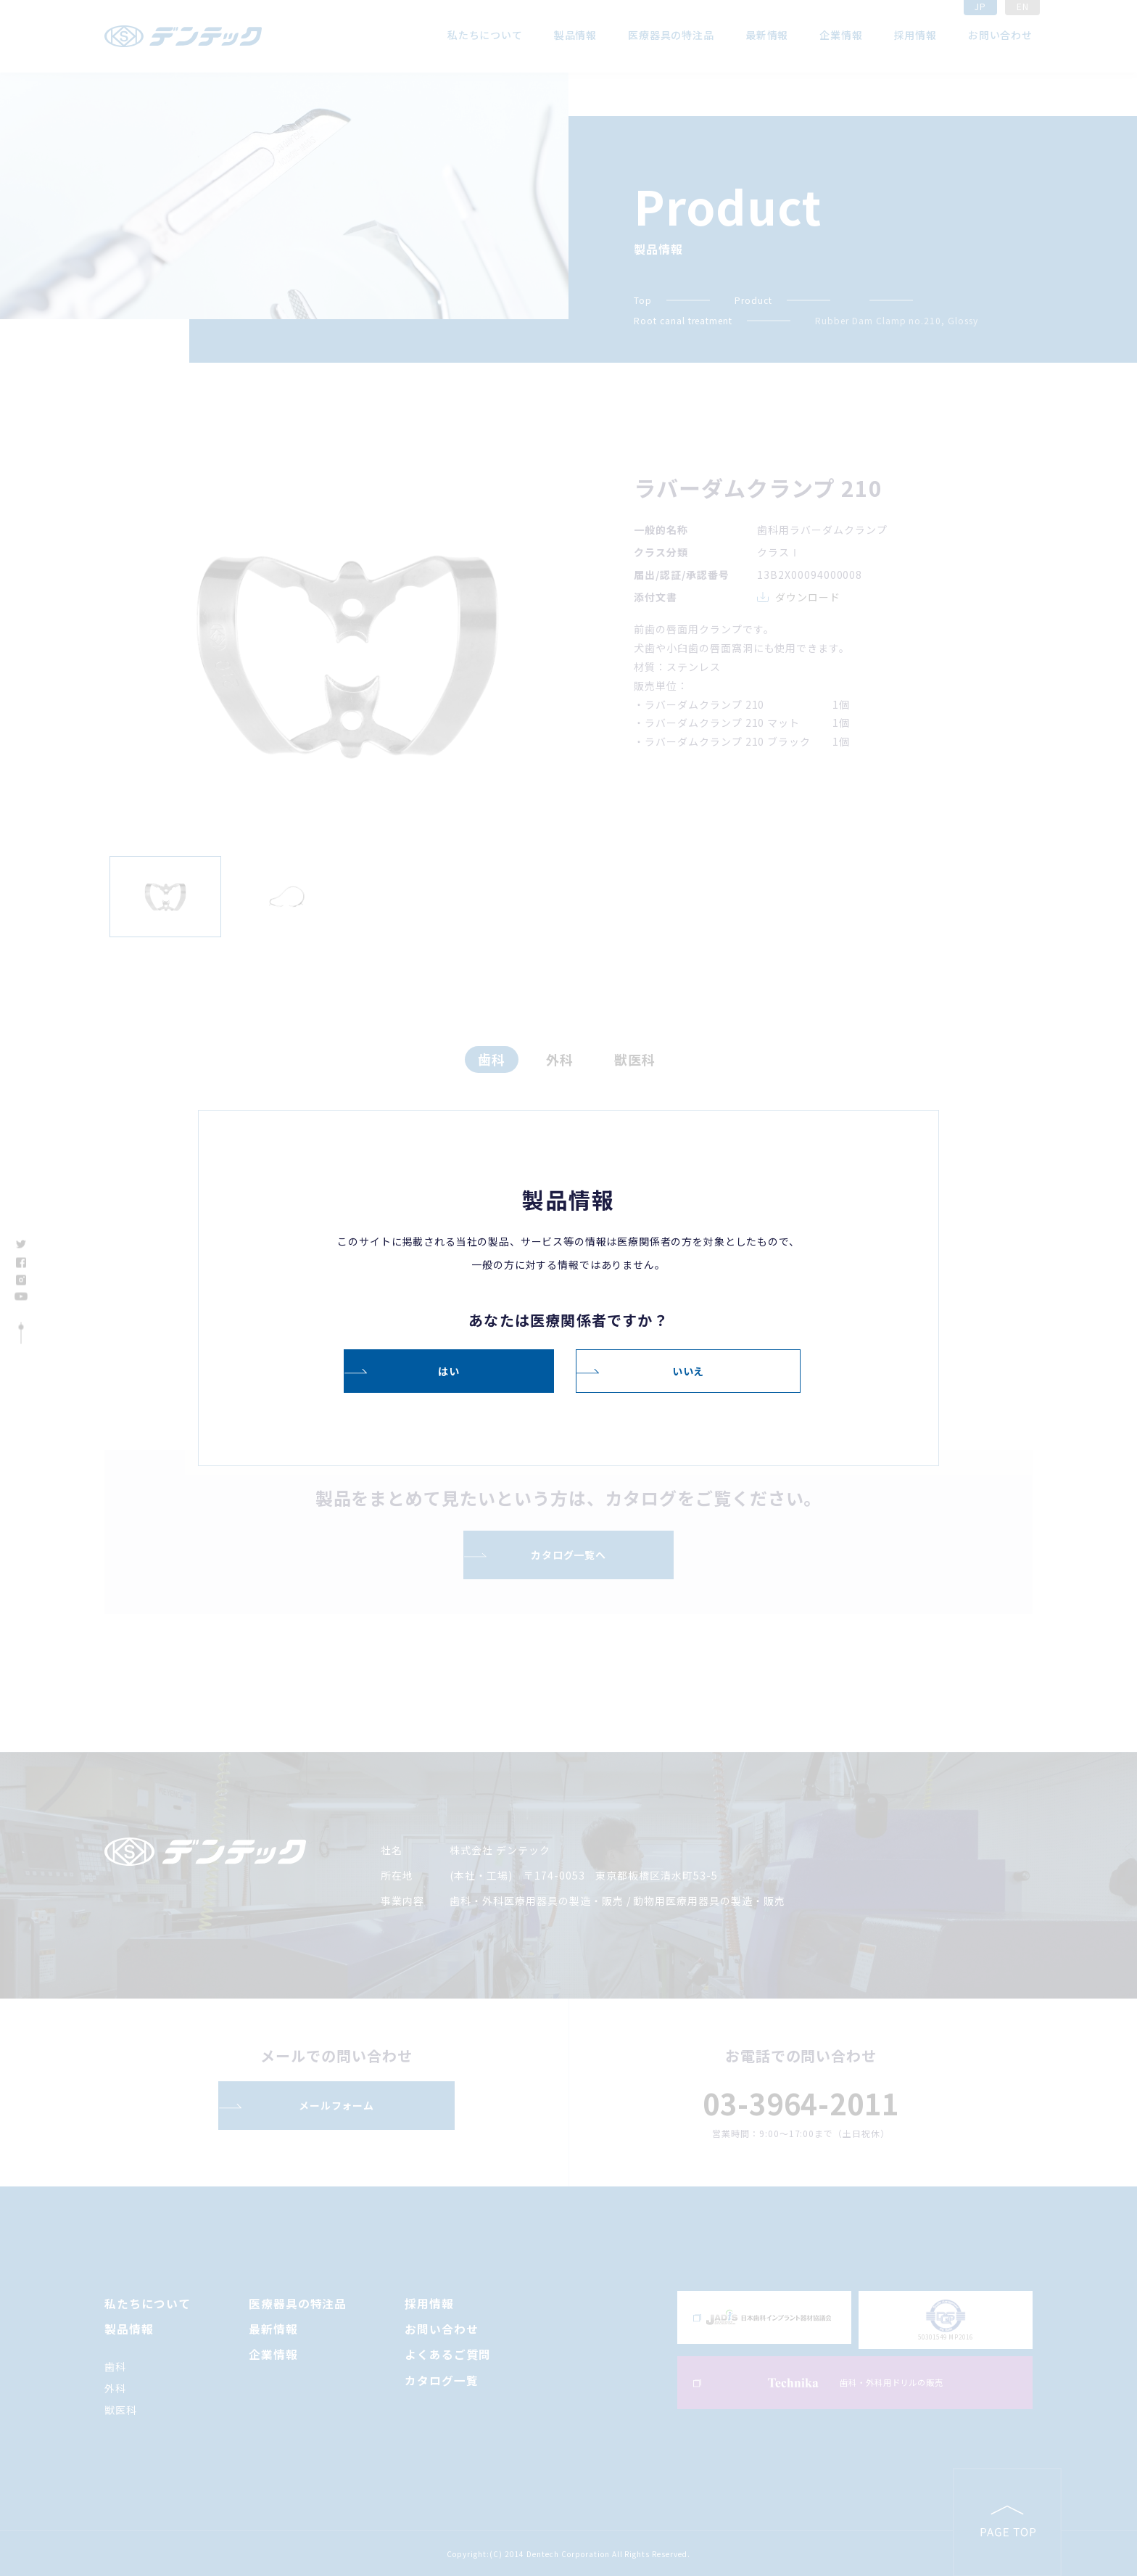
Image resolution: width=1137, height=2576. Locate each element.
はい (449, 1370)
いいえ (688, 1370)
